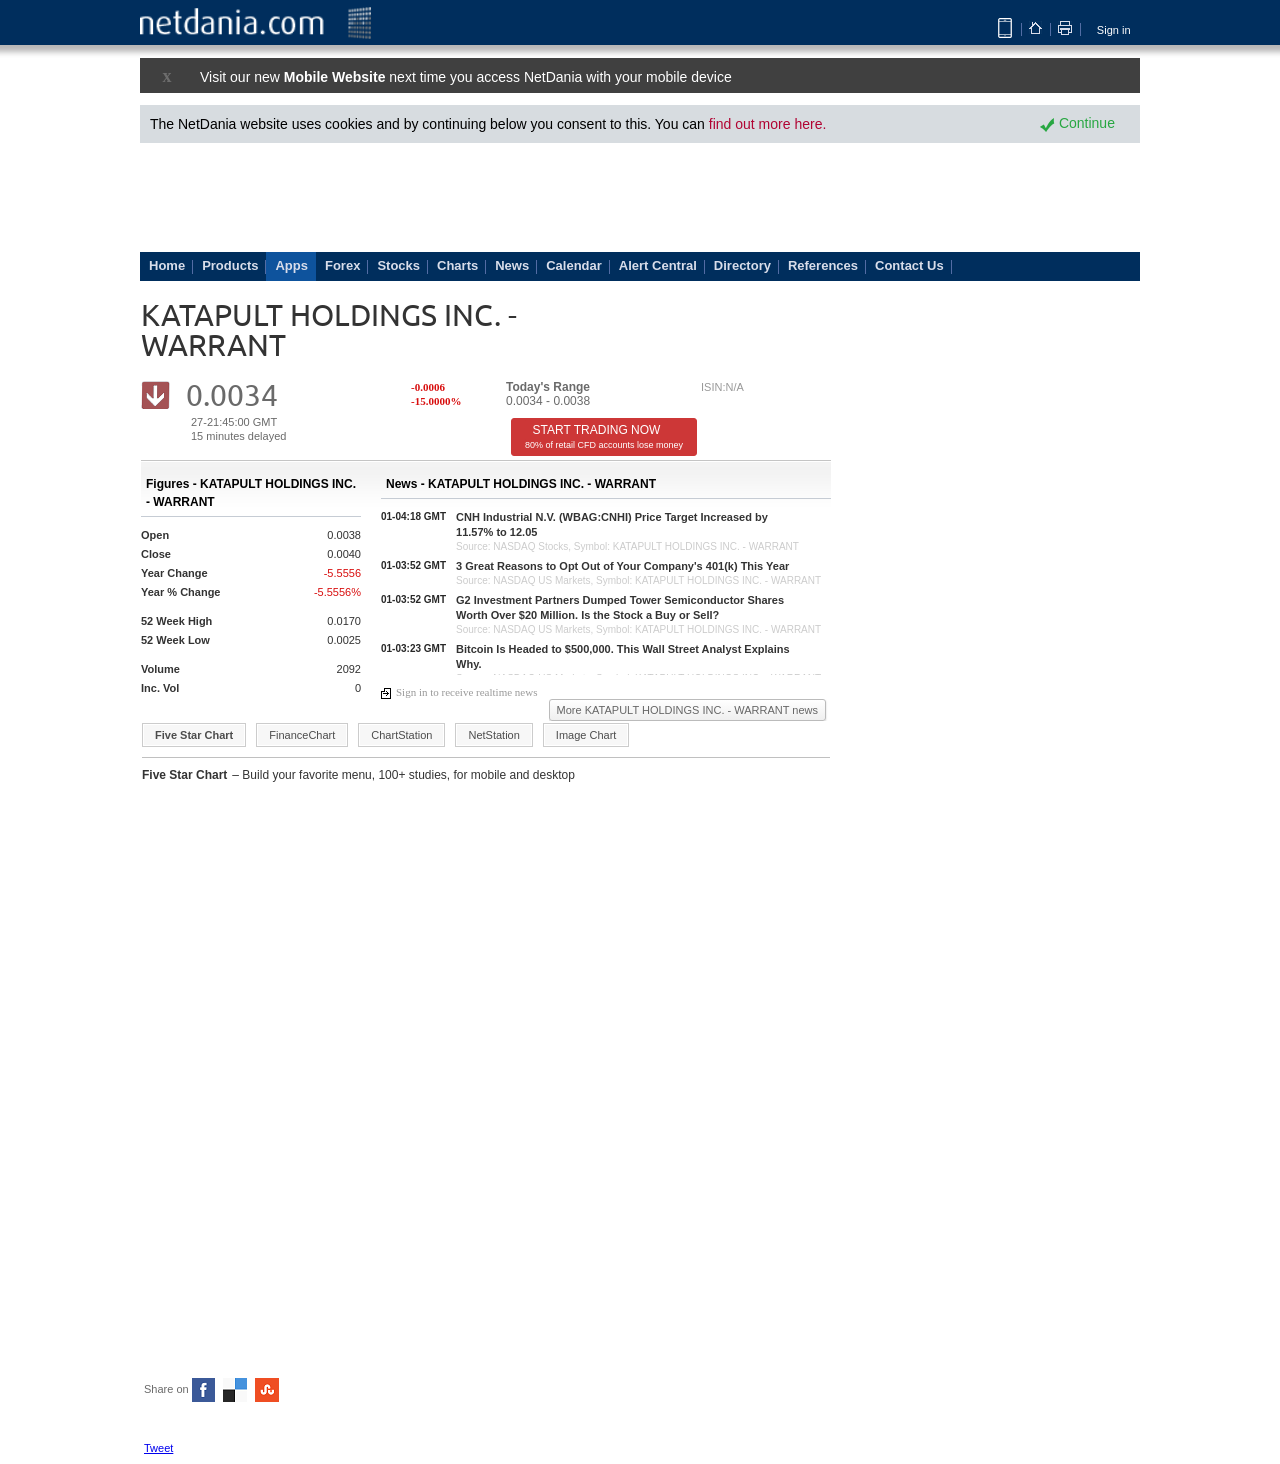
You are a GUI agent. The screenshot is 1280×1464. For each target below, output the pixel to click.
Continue (1077, 123)
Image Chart (586, 735)
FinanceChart (302, 735)
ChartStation (401, 735)
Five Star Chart (194, 735)
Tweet (158, 1448)
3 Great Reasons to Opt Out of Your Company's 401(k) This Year (622, 566)
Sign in (1114, 30)
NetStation (493, 735)
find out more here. (768, 124)
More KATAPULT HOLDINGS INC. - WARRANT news (687, 710)
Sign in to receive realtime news (459, 692)
